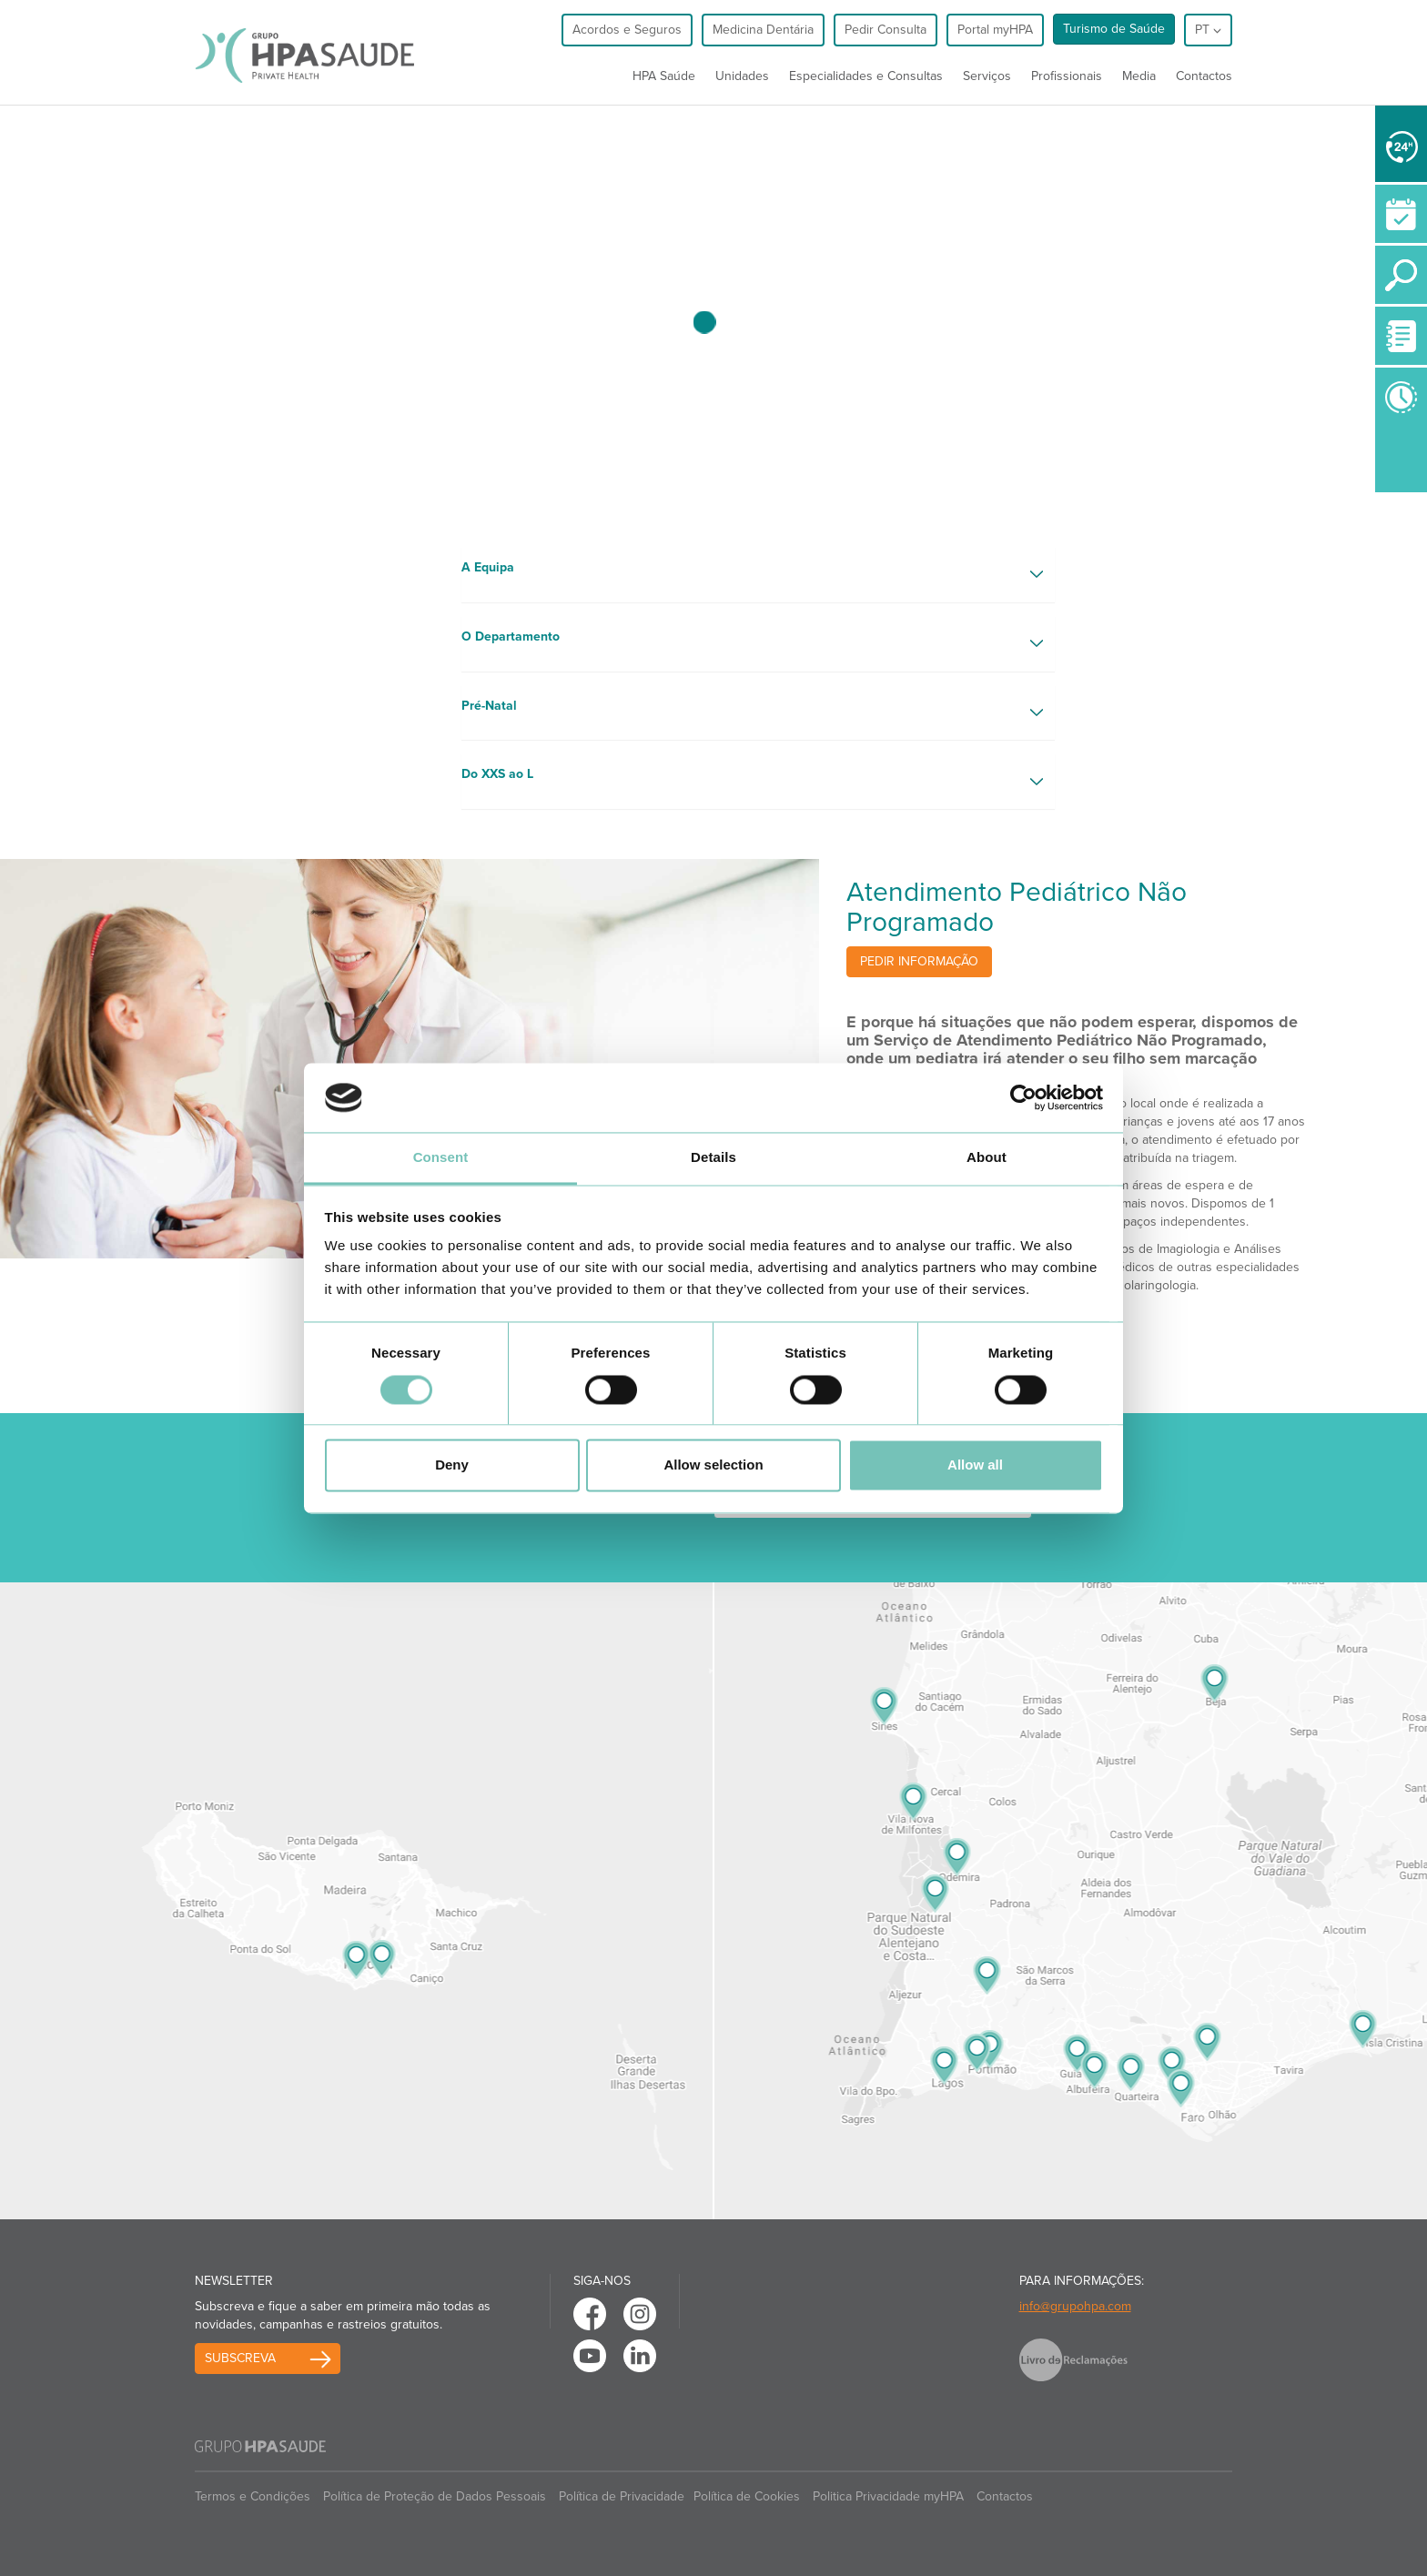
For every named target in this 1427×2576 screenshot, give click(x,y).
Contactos (1204, 76)
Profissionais (1066, 76)
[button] (758, 574)
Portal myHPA (995, 29)
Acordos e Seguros (627, 29)
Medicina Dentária (763, 29)
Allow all (975, 1465)
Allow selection (713, 1465)
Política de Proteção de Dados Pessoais (434, 2496)
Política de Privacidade (621, 2496)
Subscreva (240, 2358)
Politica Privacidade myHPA (888, 2496)
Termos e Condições (252, 2496)
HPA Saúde (664, 76)
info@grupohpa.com (1075, 2306)
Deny (452, 1465)
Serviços (987, 76)
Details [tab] (713, 1158)
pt (1208, 29)
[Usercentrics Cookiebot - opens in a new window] (1023, 1097)
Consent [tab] (441, 1158)
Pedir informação (919, 961)
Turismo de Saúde (1114, 28)
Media (1139, 76)
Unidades (742, 76)
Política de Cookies (746, 2496)
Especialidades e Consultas (866, 76)
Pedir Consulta (885, 29)
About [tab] (987, 1158)
